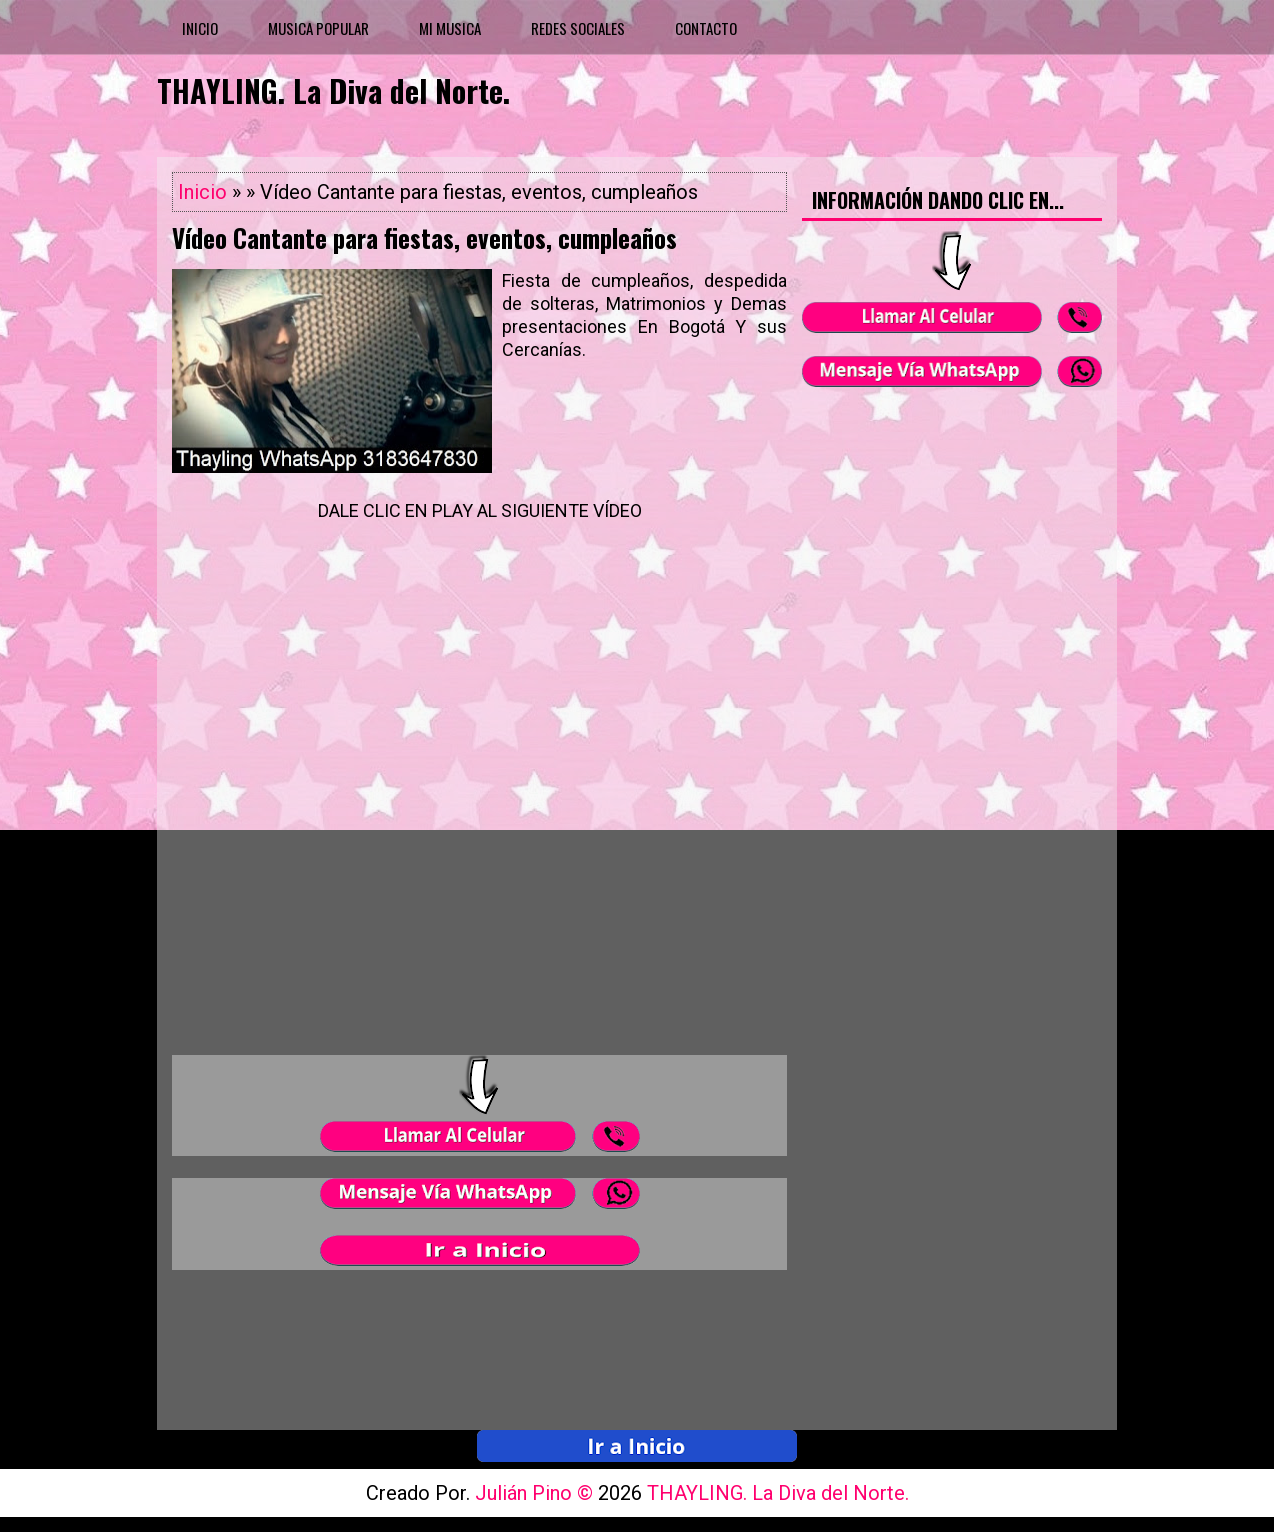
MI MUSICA (450, 28)
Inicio (202, 192)
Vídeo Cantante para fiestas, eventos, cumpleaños (424, 238)
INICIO (200, 28)
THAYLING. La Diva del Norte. (333, 90)
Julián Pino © (536, 1493)
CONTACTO (706, 28)
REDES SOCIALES (578, 28)
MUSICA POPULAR (318, 28)
